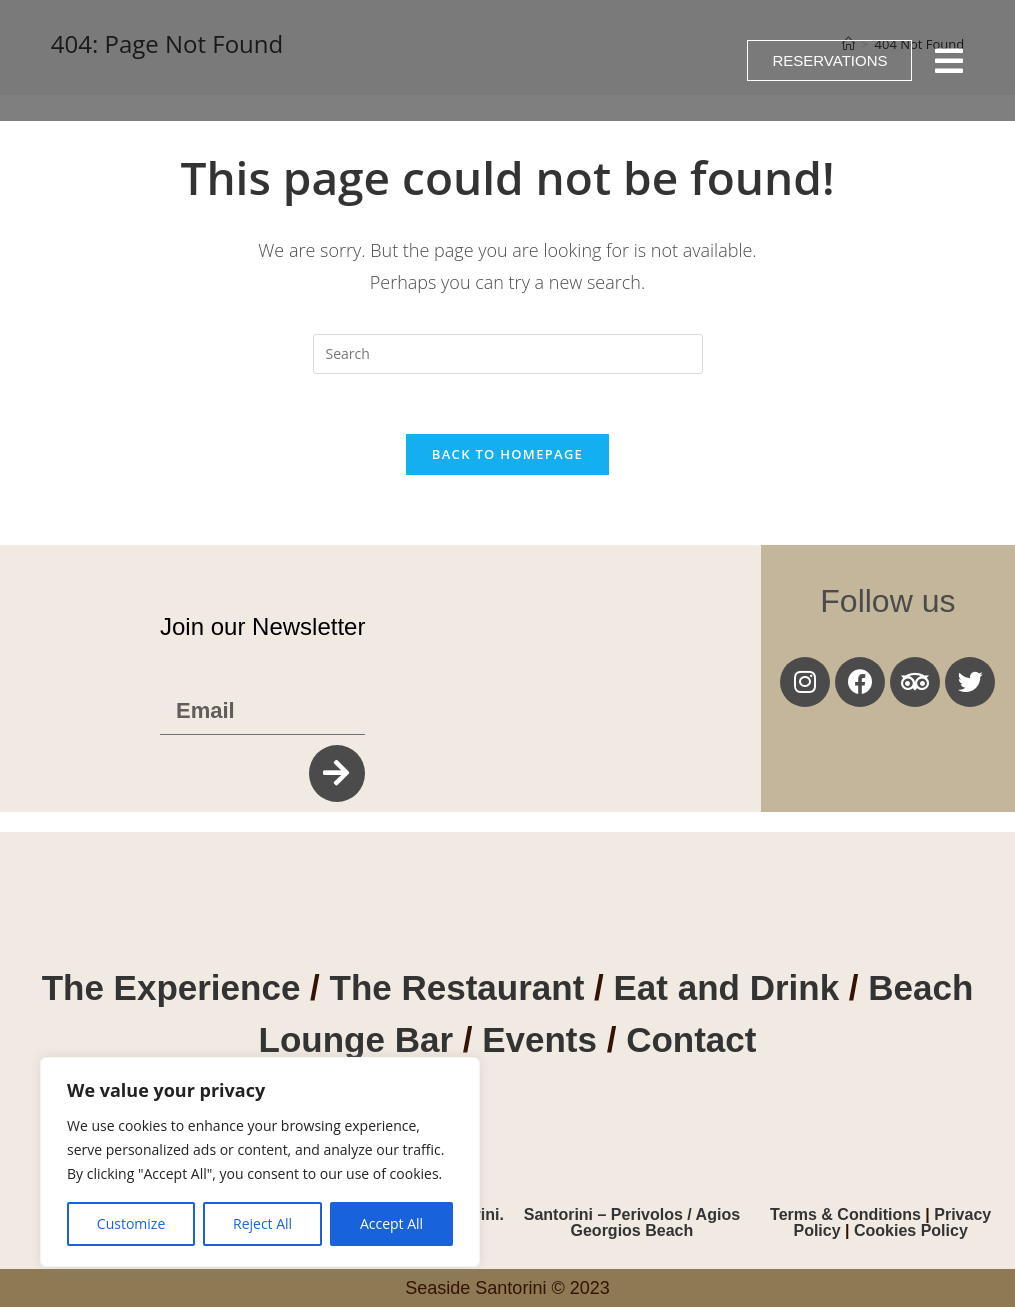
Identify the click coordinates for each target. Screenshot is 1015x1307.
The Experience (171, 987)
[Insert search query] (508, 354)
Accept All (391, 1223)
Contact (691, 1039)
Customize (131, 1223)
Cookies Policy (911, 1230)
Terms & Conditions (847, 1214)
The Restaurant (457, 987)
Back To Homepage (507, 454)
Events (544, 1039)
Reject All (262, 1223)
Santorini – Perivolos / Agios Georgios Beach (632, 1222)
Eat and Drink (727, 987)
